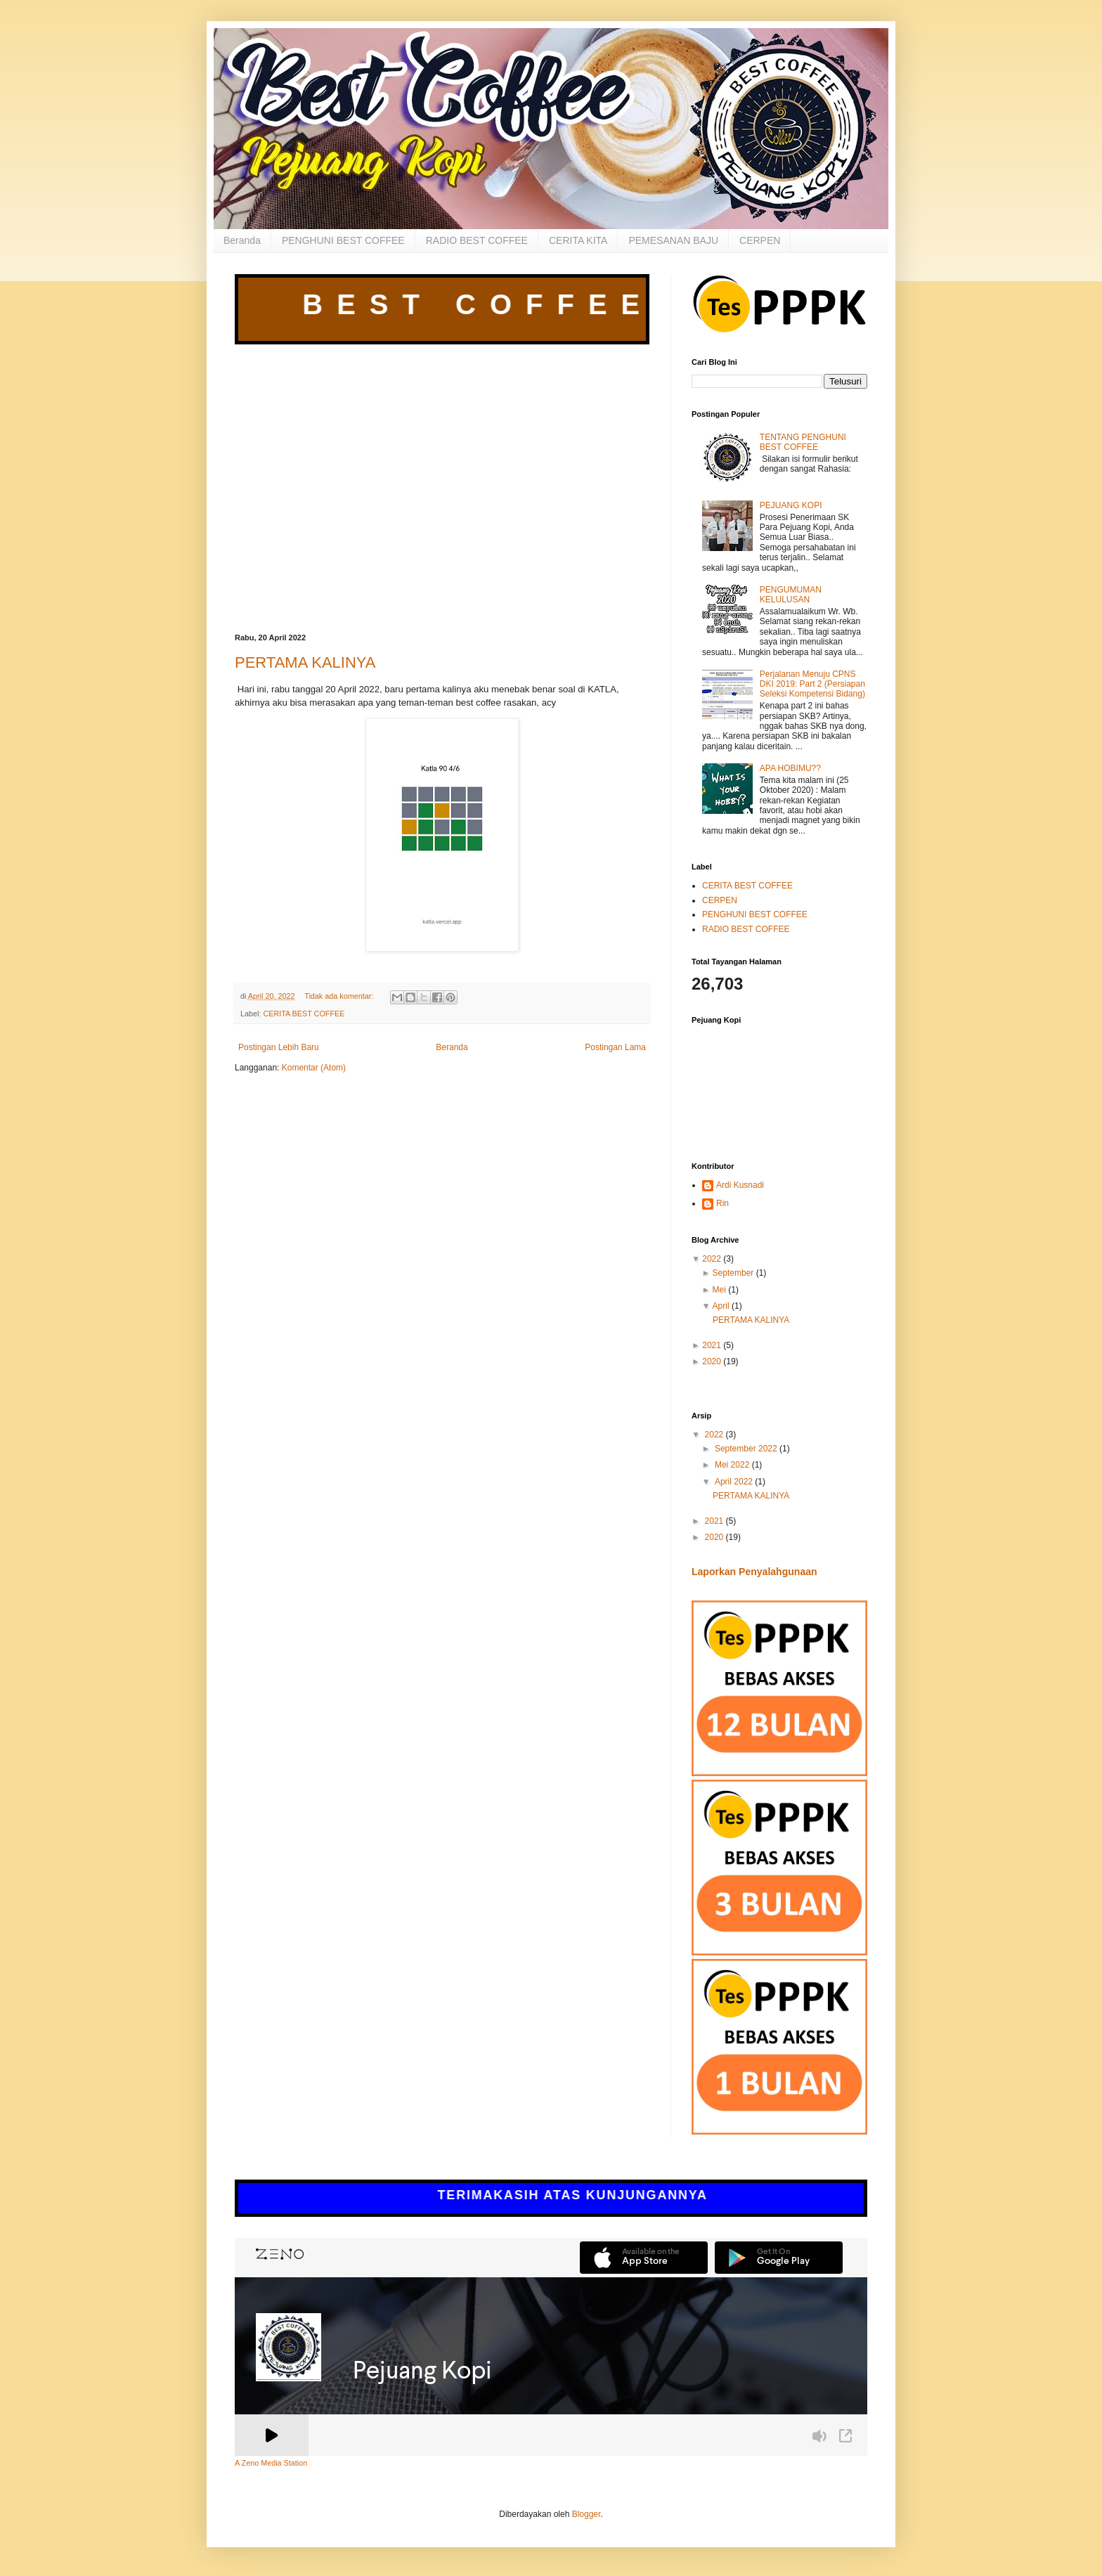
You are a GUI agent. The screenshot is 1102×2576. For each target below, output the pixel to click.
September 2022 (747, 1449)
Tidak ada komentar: (339, 996)
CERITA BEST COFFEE (303, 1013)
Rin (722, 1203)
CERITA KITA (578, 240)
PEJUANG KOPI (791, 505)
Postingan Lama (615, 1047)
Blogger (586, 2514)
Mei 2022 (733, 1465)
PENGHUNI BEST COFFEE (343, 240)
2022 (711, 1259)
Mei (719, 1290)
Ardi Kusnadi (740, 1185)
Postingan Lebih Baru (278, 1047)
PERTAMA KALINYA (305, 662)
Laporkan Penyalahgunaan (754, 1571)
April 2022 (735, 1482)
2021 (711, 1345)
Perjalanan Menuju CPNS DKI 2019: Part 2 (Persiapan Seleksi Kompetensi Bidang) (812, 684)
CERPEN (759, 240)
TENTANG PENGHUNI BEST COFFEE (803, 442)
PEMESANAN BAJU (673, 240)
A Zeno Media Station (271, 2462)
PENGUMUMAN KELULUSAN (791, 594)
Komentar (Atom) (314, 1068)
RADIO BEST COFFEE (477, 240)
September (733, 1273)
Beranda (242, 240)
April (721, 1306)
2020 (711, 1361)
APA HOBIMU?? (790, 768)
